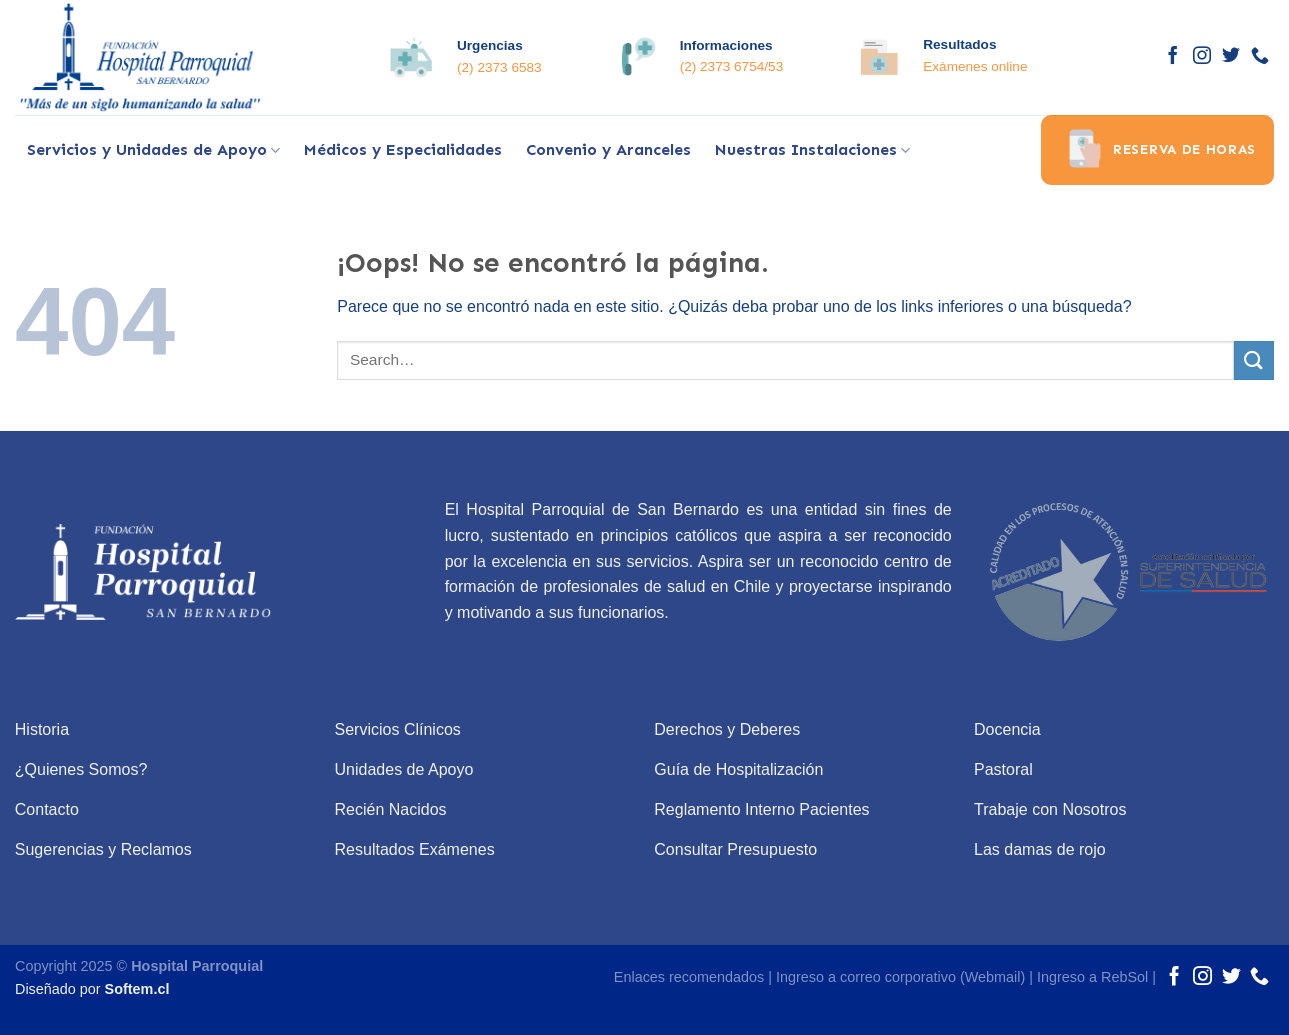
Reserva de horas (1157, 149)
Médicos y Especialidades (403, 149)
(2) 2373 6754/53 (732, 66)
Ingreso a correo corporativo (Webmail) (900, 977)
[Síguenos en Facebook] (1173, 57)
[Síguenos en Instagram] (1202, 57)
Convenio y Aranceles (608, 149)
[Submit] (1254, 360)
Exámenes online (975, 66)
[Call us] (1260, 57)
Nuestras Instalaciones (812, 150)
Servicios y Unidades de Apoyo (153, 150)
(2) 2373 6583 (499, 67)
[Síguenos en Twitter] (1231, 57)
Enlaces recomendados (689, 977)
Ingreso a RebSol (1092, 977)
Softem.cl (137, 989)
